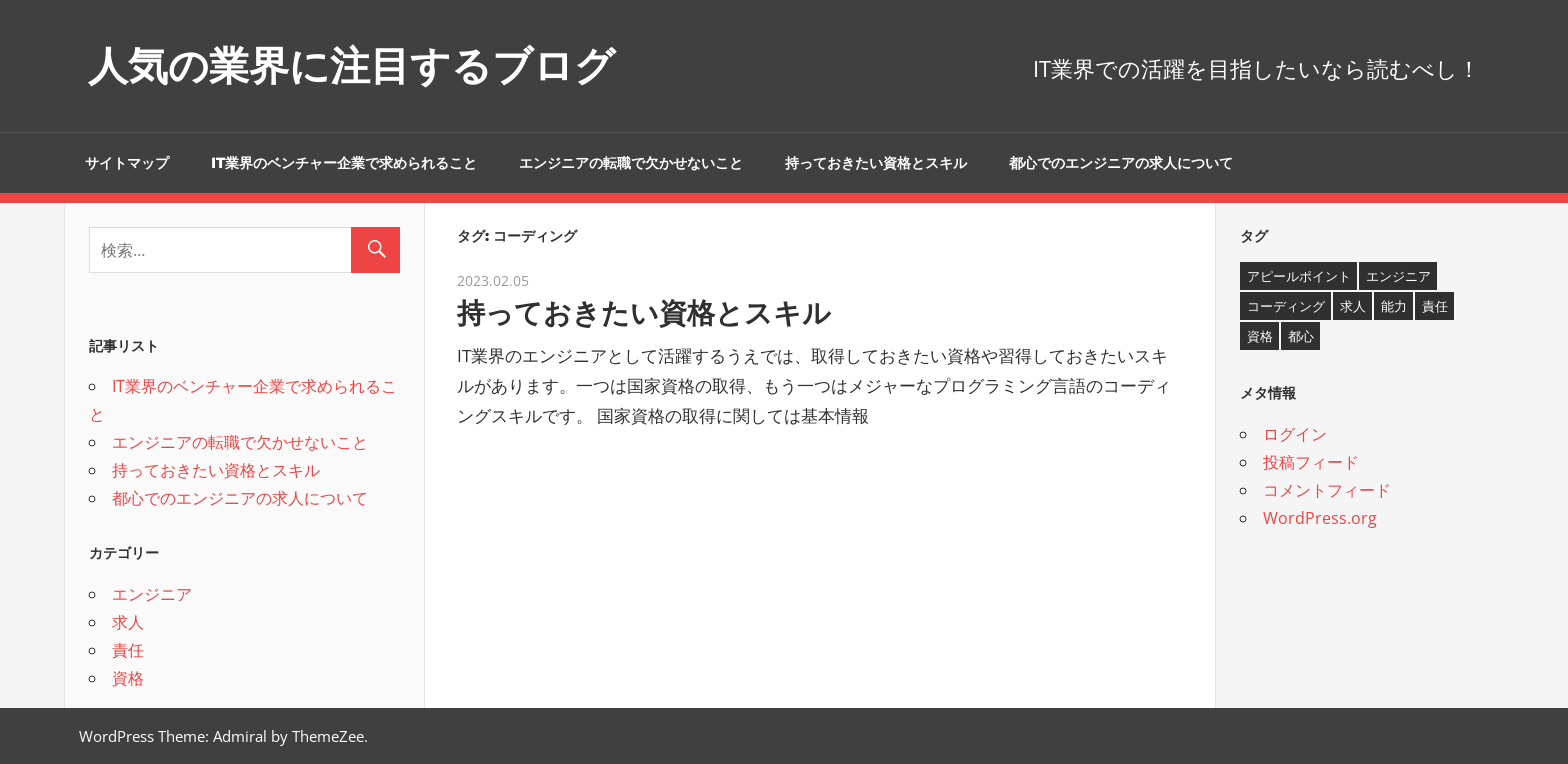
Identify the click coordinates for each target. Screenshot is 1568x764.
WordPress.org (1320, 518)
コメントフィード (1327, 490)
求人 (128, 622)
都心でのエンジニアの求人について (1121, 163)
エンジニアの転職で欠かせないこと (631, 163)
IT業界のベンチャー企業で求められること (344, 163)
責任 (128, 650)
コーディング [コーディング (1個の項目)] (1286, 306)
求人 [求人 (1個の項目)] (1353, 306)
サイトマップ (127, 163)
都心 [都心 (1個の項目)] (1301, 336)
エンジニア (152, 594)
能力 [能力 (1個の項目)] (1394, 306)
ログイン (1295, 434)
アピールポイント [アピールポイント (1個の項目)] (1299, 276)
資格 (128, 678)
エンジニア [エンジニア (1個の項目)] (1398, 276)
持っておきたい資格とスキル (876, 163)
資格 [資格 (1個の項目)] (1260, 336)
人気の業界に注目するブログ (351, 65)
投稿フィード (1311, 462)
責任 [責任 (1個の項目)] (1435, 306)
